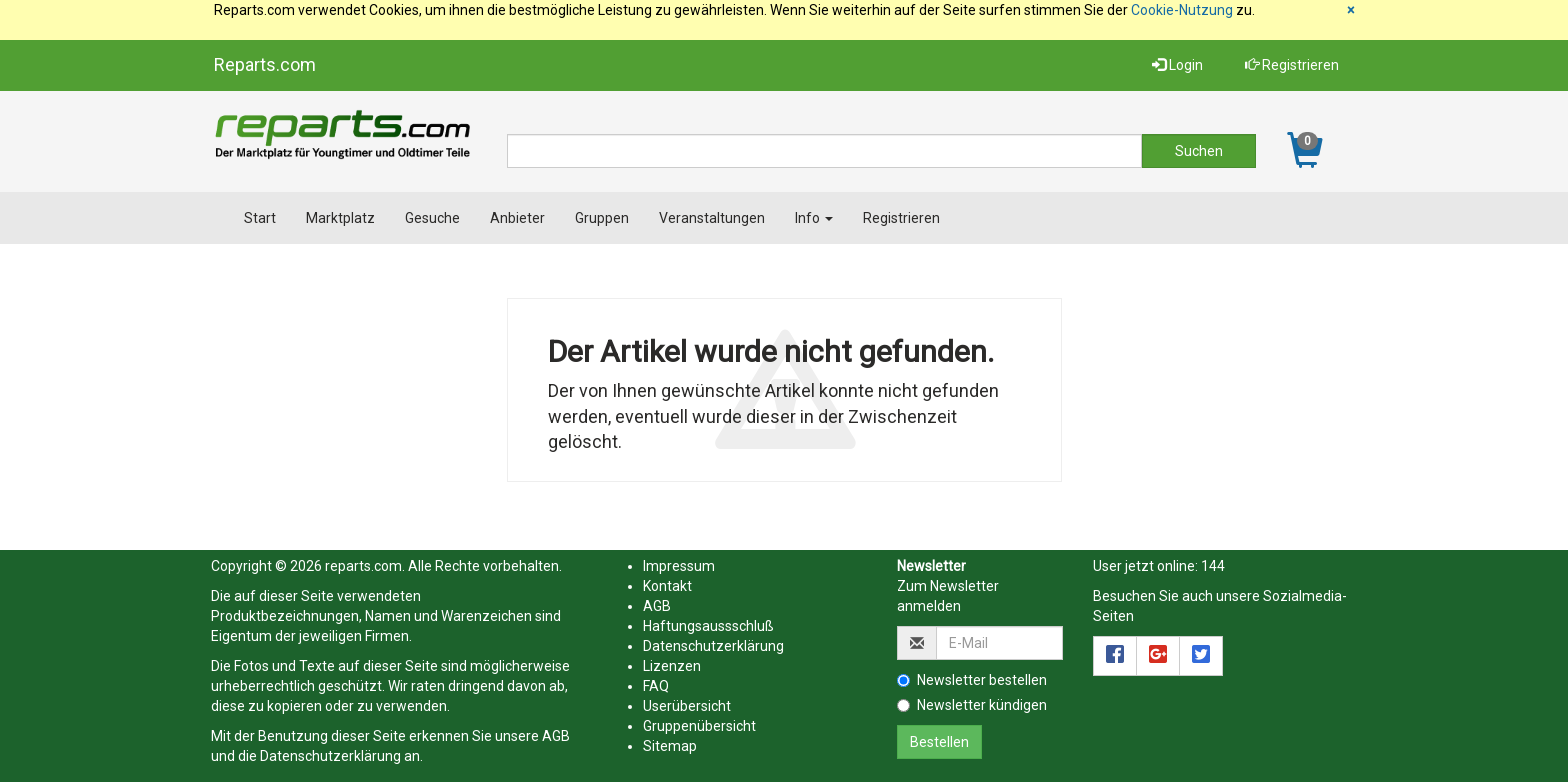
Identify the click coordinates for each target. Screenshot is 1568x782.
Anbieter (517, 218)
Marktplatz (340, 218)
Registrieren (1292, 65)
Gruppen (602, 218)
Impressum (679, 566)
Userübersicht (687, 706)
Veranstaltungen (712, 218)
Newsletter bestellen (972, 680)
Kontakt (667, 586)
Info (814, 218)
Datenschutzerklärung (330, 756)
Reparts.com (265, 64)
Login (1177, 65)
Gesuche (432, 218)
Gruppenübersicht (699, 726)
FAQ (656, 686)
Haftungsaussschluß (708, 626)
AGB (556, 736)
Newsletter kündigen (972, 705)
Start (260, 218)
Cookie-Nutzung (1182, 10)
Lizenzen (672, 666)
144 (1213, 566)
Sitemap (670, 746)
